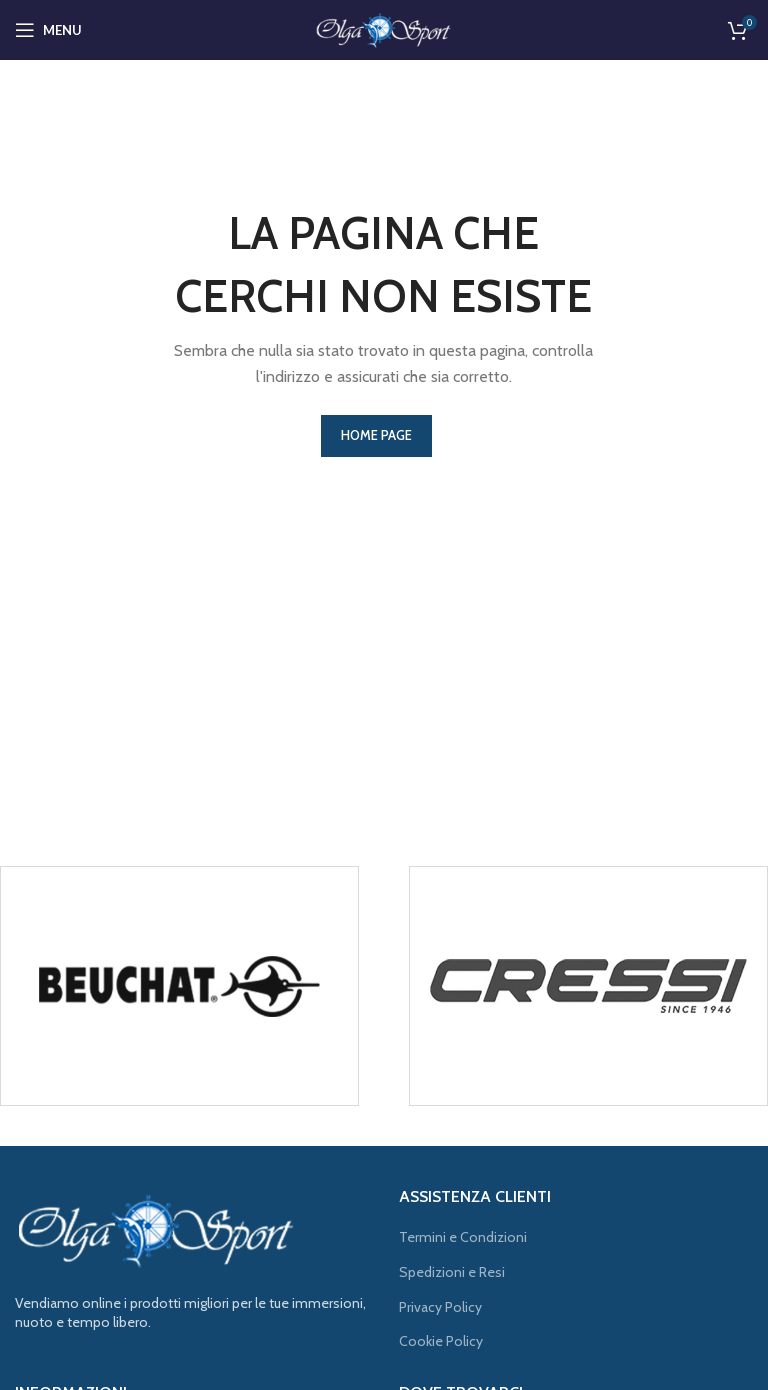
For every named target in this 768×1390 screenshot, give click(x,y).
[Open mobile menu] (48, 30)
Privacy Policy (440, 1307)
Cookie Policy (441, 1341)
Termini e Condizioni (463, 1237)
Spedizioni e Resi (452, 1272)
